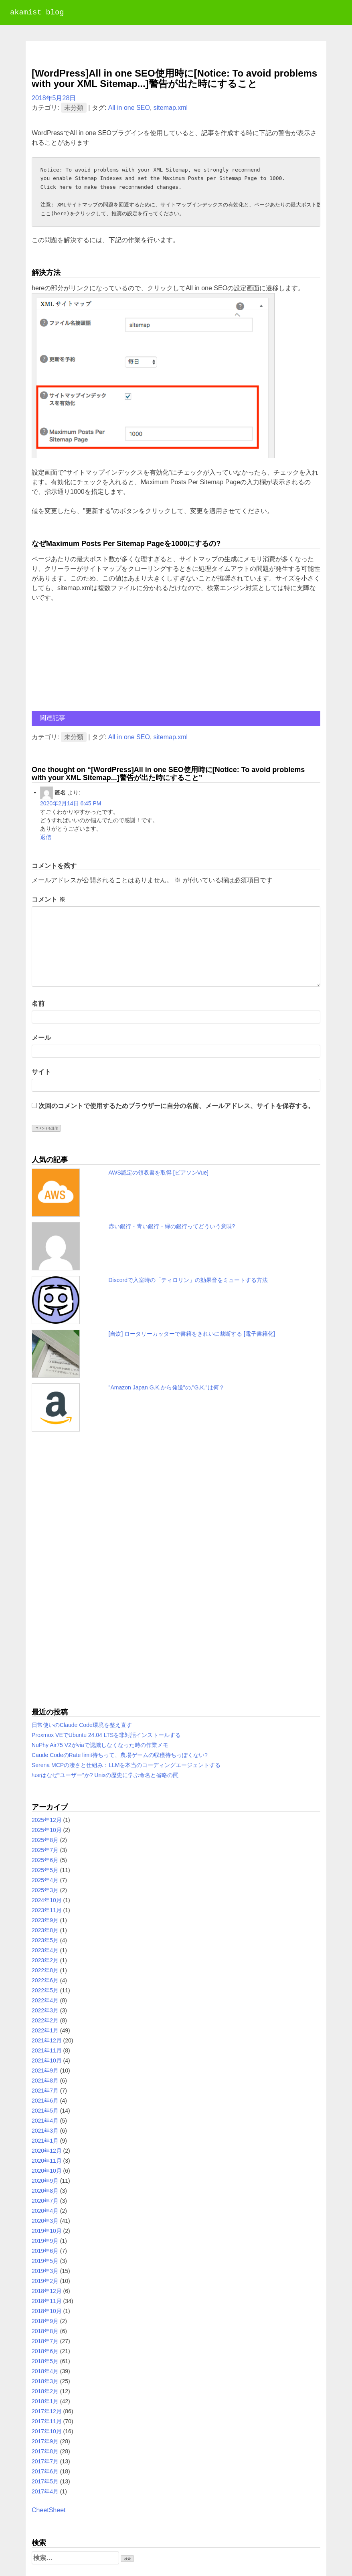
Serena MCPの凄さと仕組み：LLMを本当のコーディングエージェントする (126, 1765)
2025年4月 (45, 1880)
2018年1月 (45, 2401)
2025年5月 (45, 1870)
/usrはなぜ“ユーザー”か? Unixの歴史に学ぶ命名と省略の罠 (105, 1775)
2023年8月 (45, 1930)
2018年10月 (47, 2311)
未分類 (73, 107)
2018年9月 (45, 2321)
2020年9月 (45, 2181)
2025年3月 (45, 1890)
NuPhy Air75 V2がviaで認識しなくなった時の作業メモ (100, 1745)
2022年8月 (45, 1970)
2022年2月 (45, 2020)
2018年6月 (45, 2351)
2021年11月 (47, 2050)
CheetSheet (49, 2510)
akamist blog (37, 13)
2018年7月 (45, 2341)
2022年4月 (45, 2000)
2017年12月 (47, 2411)
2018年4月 (45, 2371)
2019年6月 (45, 2251)
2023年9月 (45, 1920)
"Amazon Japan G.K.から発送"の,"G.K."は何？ (167, 1387)
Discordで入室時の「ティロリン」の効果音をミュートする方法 (188, 1280)
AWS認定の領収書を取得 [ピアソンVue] (158, 1172)
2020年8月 (45, 2191)
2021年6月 (45, 2100)
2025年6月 (45, 1860)
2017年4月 (45, 2491)
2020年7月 (45, 2201)
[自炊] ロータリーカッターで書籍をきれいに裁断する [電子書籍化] (192, 1333)
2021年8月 (45, 2080)
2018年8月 (45, 2331)
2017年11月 (47, 2421)
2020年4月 (45, 2211)
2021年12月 (47, 2040)
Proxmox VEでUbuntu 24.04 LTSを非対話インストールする (106, 1735)
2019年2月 (45, 2281)
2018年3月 (45, 2381)
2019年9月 (45, 2241)
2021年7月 (45, 2090)
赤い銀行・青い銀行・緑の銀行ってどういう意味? (172, 1226)
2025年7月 (45, 1850)
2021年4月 (45, 2120)
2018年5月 (45, 2361)
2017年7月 (45, 2461)
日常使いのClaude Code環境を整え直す (82, 1725)
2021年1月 (45, 2140)
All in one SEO (129, 107)
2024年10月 (47, 1900)
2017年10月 (47, 2431)
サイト (41, 1071)
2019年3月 (45, 2271)
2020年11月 (47, 2160)
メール (41, 1037)
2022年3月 (45, 2010)
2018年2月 (45, 2391)
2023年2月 (45, 1960)
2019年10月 (47, 2231)
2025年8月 (45, 1840)
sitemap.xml (171, 107)
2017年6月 (45, 2471)
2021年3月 (45, 2130)
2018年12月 (47, 2291)
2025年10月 (47, 1830)
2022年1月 (45, 2030)
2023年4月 (45, 1950)
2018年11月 (47, 2301)
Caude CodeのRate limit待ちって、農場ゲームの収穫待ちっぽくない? (120, 1755)
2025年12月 (47, 1820)
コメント (48, 899)
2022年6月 (45, 1980)
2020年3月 (45, 2221)
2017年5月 (45, 2481)
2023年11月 (47, 1910)
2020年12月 (47, 2150)
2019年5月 (45, 2261)
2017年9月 (45, 2441)
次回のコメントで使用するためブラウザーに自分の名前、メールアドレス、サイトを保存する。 (176, 1105)
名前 (38, 1003)
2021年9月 (45, 2070)
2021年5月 (45, 2110)
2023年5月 (45, 1940)
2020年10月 (47, 2171)
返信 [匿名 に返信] (45, 837)
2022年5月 (45, 1990)
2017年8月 (45, 2451)
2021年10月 (47, 2060)
